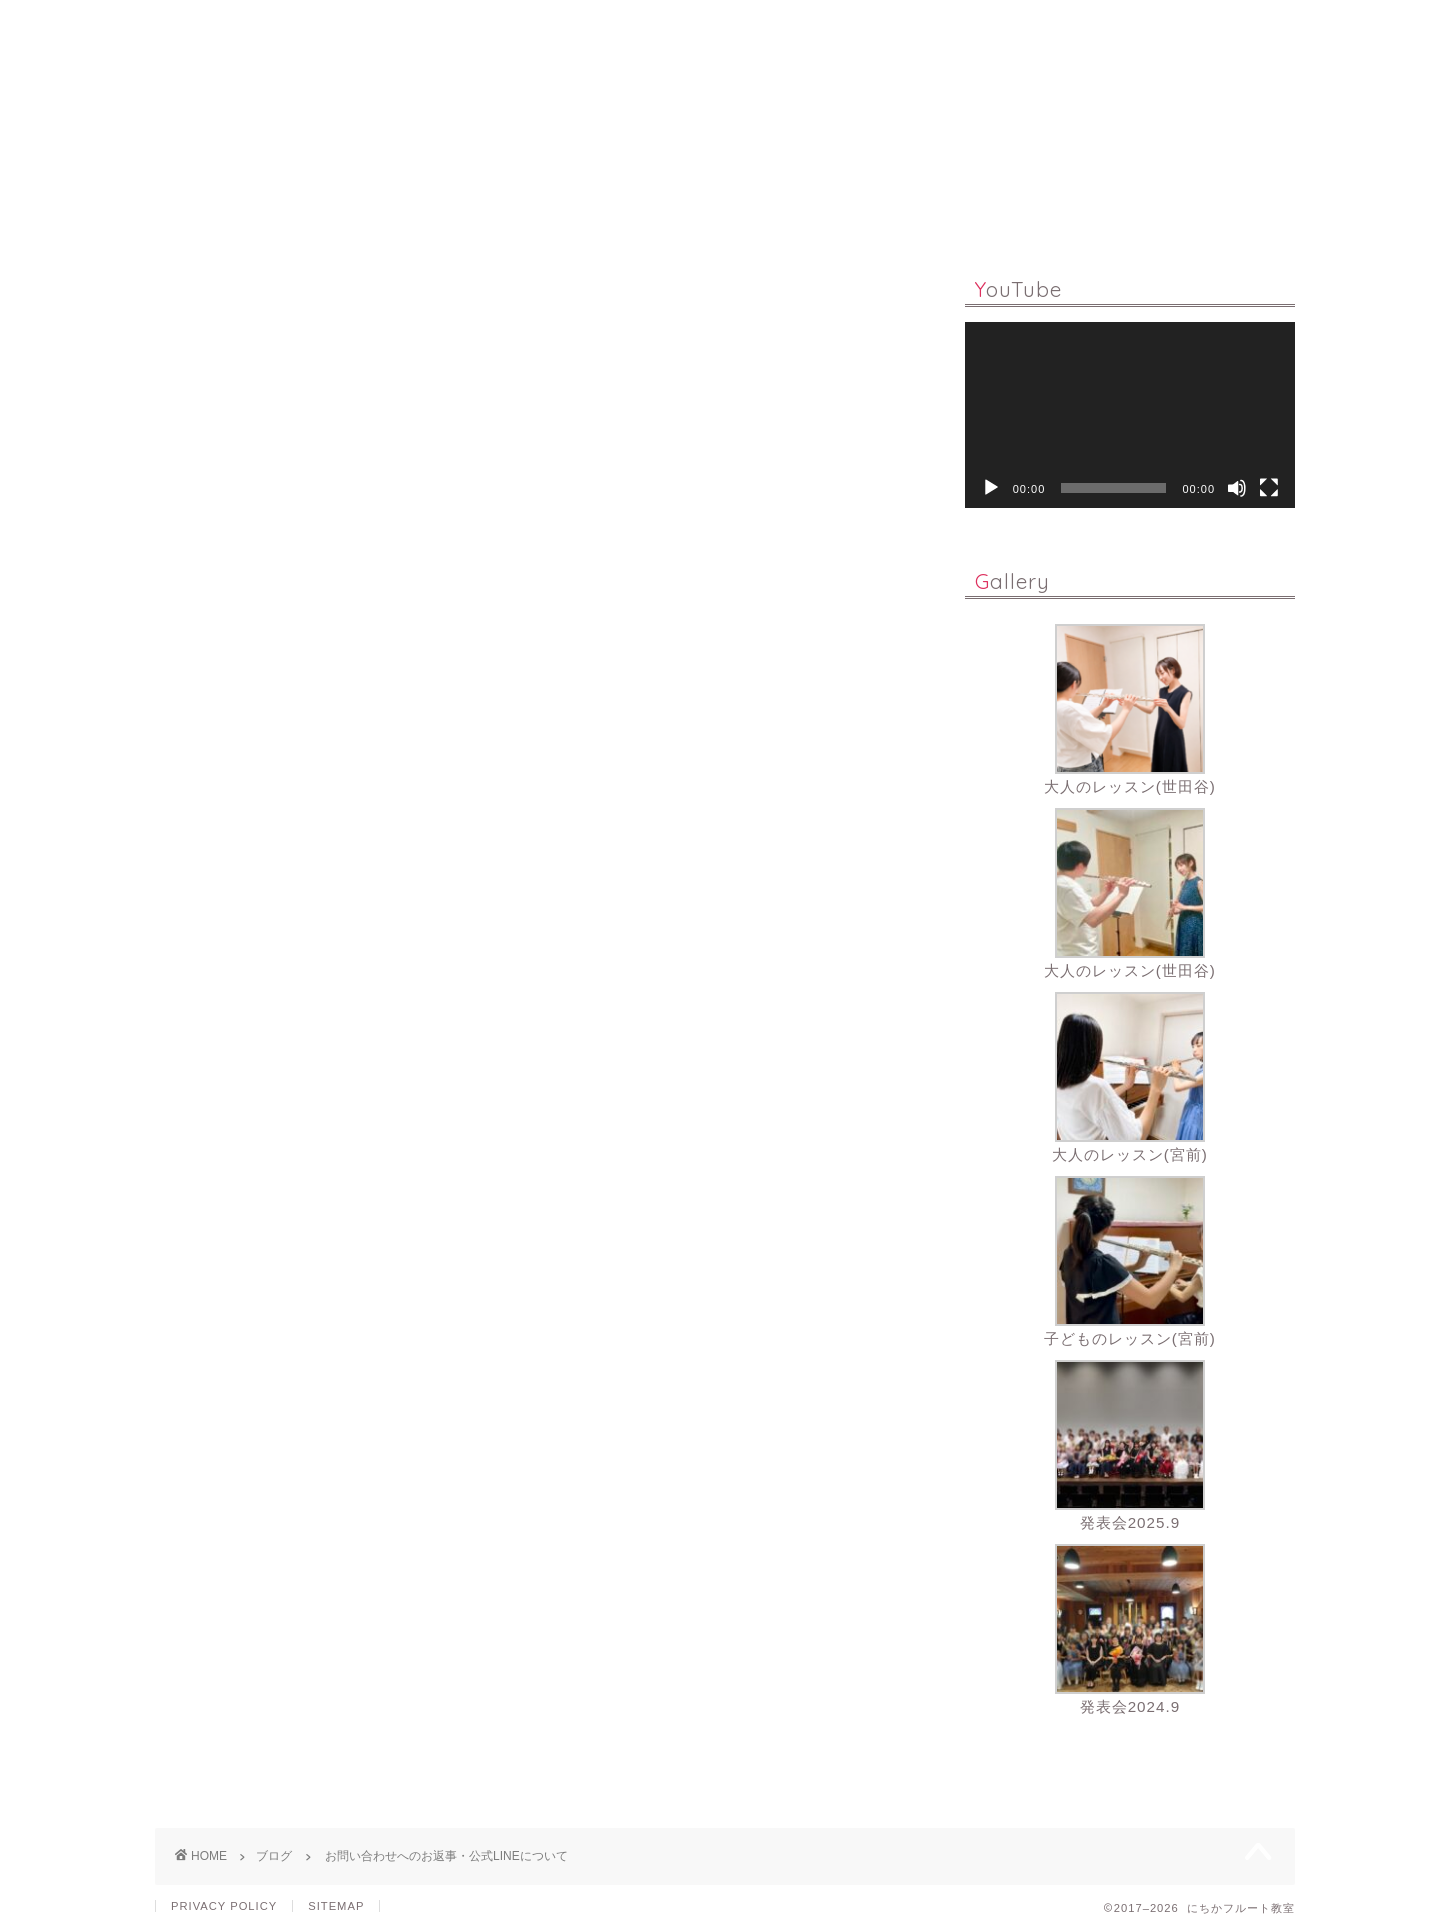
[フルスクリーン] (1269, 488)
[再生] (991, 488)
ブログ (181, 294)
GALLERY (930, 214)
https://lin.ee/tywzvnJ (233, 1114)
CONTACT (1056, 214)
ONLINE (598, 214)
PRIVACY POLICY (224, 1906)
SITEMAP (336, 1906)
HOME (378, 214)
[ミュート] (1237, 488)
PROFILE (810, 214)
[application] (1130, 415)
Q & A (702, 214)
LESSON (485, 214)
